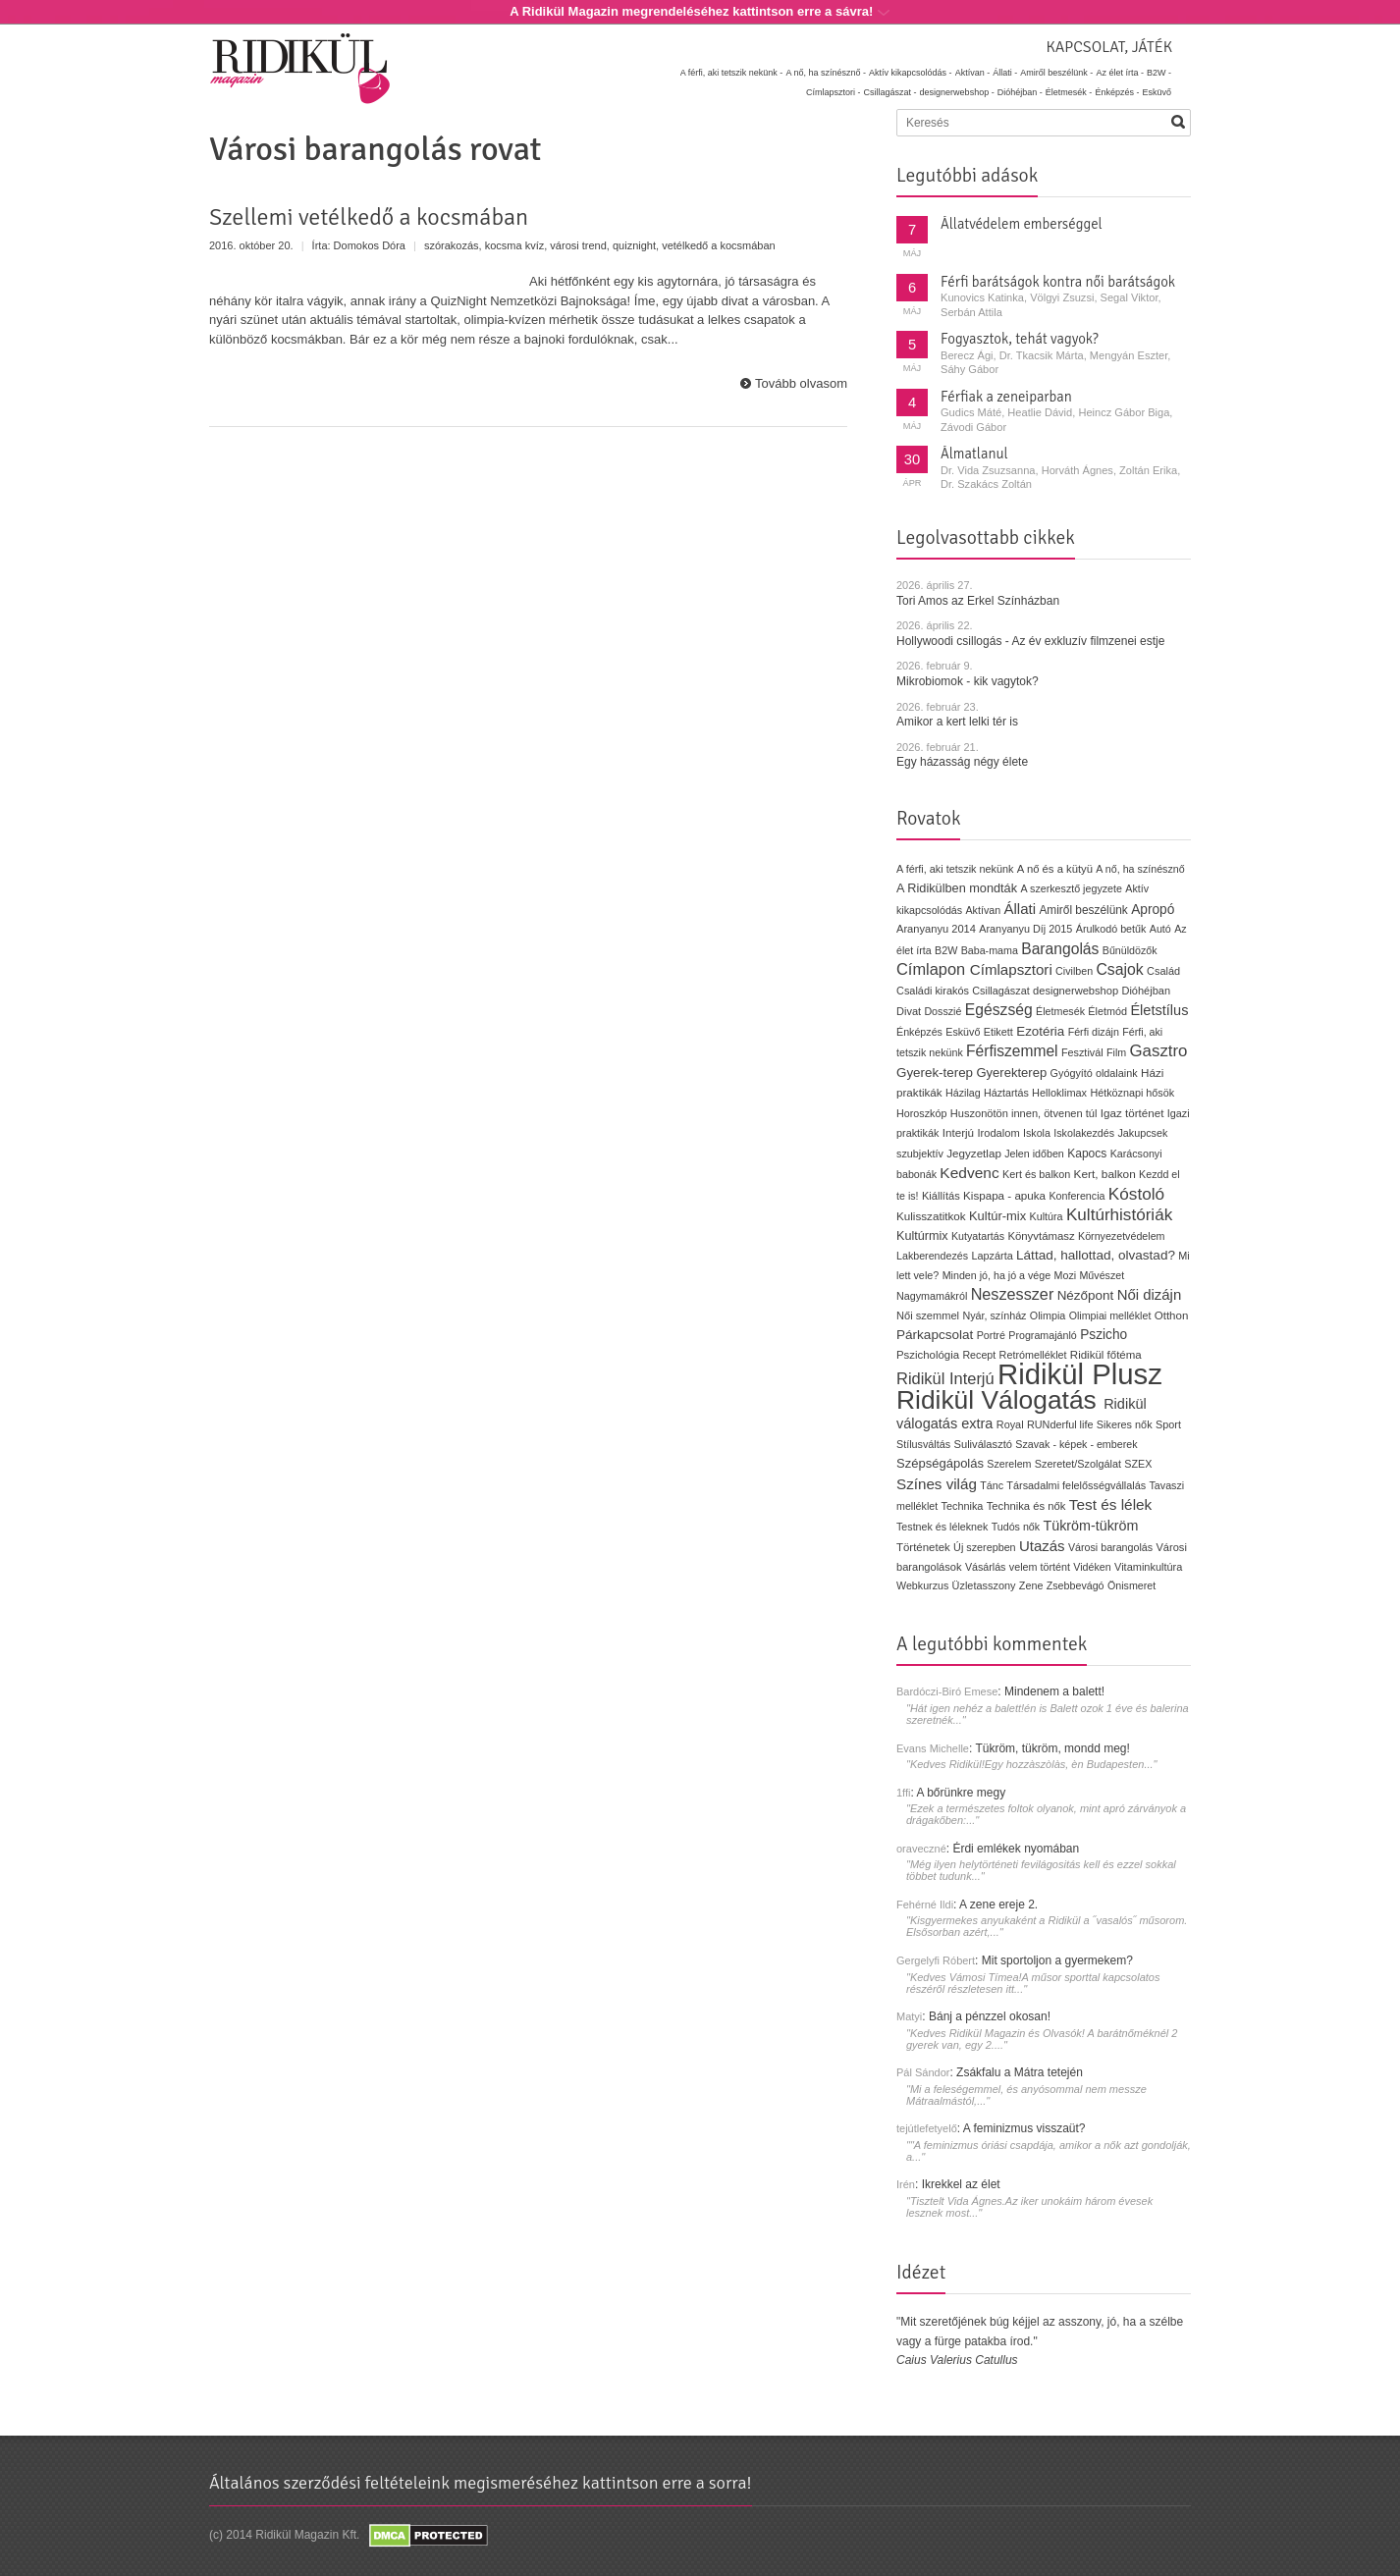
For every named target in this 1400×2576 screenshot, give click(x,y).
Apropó (1152, 909)
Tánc (991, 1485)
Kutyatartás (977, 1236)
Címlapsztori (1011, 969)
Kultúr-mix (997, 1215)
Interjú (958, 1132)
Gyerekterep (1011, 1072)
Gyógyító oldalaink (1094, 1073)
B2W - (1159, 73)
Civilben (1074, 971)
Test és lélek (1111, 1504)
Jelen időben (1034, 1153)
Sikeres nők (1125, 1424)
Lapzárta (991, 1255)
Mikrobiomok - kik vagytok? (967, 681)
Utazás (1042, 1545)
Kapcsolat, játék (1109, 47)
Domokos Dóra (369, 245)
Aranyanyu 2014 (936, 929)
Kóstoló (1136, 1194)
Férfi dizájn (1093, 1032)
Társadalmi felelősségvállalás (1076, 1485)
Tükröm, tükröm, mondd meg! (1052, 1748)
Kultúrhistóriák (1119, 1215)
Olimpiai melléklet (1110, 1315)
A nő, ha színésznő (1140, 869)
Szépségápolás (940, 1463)
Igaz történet (1132, 1112)
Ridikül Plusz (1079, 1374)
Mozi (1065, 1275)
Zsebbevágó (1075, 1585)
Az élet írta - (1120, 73)
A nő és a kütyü (1055, 869)
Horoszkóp (921, 1113)
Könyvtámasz (1040, 1236)
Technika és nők (1026, 1506)
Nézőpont (1085, 1295)
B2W (946, 950)
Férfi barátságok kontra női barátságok (1058, 282)
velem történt (1039, 1567)
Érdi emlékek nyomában (1015, 1848)
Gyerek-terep (934, 1072)
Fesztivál (1082, 1052)
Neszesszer (1012, 1294)
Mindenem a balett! (1054, 1691)
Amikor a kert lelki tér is (957, 721)
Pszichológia (927, 1355)
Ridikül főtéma (1106, 1355)
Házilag (963, 1093)
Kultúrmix (922, 1236)
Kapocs (1088, 1153)
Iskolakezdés (1083, 1133)
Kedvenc (969, 1172)
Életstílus (1159, 1010)
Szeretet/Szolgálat (1078, 1464)
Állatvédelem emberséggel (1022, 224)
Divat (908, 1011)
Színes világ (936, 1484)
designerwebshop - (957, 92)
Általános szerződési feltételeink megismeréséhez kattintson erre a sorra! (480, 2483)
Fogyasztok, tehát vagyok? (1020, 339)
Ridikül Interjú (945, 1378)
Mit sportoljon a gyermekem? (1057, 1960)
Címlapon (933, 969)
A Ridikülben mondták (958, 888)
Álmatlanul (974, 453)
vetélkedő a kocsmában (719, 245)
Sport (1168, 1424)
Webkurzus (922, 1585)
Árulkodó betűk (1111, 929)
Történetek (923, 1547)
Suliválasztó (982, 1444)
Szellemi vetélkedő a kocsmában (368, 217)
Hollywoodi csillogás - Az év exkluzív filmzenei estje (1030, 641)
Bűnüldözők (1130, 950)
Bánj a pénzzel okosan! (989, 2016)
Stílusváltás (923, 1444)
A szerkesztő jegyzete (1071, 888)
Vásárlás (985, 1567)
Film (1116, 1052)
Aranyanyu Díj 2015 (1025, 929)
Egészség (999, 1009)
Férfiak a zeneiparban (1006, 396)
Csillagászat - (890, 92)
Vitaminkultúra (1148, 1567)
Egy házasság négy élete (962, 762)
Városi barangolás (1110, 1547)
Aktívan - (973, 73)
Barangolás (1060, 948)
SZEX (1138, 1464)
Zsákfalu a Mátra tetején (1019, 2072)
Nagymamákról (931, 1296)
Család (1163, 971)
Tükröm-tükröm (1090, 1525)
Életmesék (1060, 1011)
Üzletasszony (984, 1585)
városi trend (578, 245)
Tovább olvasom (801, 383)
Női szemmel (927, 1315)
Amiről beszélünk (1083, 910)
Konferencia (1076, 1196)
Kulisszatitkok (931, 1215)
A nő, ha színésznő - (825, 73)
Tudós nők (1016, 1526)
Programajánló (1042, 1335)
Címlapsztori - (833, 92)
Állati (1019, 908)
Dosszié (942, 1011)
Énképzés (919, 1032)
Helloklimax (1059, 1093)
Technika (963, 1506)
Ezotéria (1040, 1031)
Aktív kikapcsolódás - (910, 73)
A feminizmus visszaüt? (1024, 2128)
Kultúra (1045, 1216)
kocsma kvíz (515, 245)
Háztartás (1006, 1093)
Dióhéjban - (1020, 92)
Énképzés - (1117, 92)
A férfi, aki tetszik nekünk (955, 869)
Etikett (998, 1032)
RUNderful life (1060, 1424)
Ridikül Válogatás (1000, 1400)
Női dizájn (1149, 1294)
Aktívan (982, 910)
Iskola (1036, 1133)
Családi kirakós (932, 990)
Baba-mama (989, 950)
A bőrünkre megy (961, 1792)
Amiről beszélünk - (1056, 73)
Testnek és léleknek (942, 1526)
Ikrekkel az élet (961, 2184)
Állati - (1005, 73)
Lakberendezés (932, 1255)
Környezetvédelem (1121, 1236)
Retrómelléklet (1033, 1355)
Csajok (1119, 969)
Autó (1160, 929)
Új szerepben (984, 1547)
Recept (979, 1355)
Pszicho (1103, 1334)
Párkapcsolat (934, 1334)
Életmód (1107, 1011)
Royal (1010, 1424)
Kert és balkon (1036, 1174)
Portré (991, 1335)
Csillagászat (1000, 990)
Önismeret (1131, 1585)
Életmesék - (1069, 92)
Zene (1031, 1585)
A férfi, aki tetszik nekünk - (731, 73)
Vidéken (1091, 1567)
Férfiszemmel (1011, 1051)
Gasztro (1159, 1051)
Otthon (1172, 1315)
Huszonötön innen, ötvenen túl (1024, 1113)
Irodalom (998, 1133)
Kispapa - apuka (1004, 1195)
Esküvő (1156, 92)
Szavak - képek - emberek (1076, 1444)
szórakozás (451, 245)
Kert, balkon (1105, 1174)
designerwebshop (1075, 990)
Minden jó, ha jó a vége (996, 1275)
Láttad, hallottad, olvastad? (1095, 1255)
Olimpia (1047, 1315)
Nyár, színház (994, 1315)
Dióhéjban (1145, 990)
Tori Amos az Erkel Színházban (977, 601)
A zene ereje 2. (998, 1904)
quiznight (634, 245)
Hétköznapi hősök (1132, 1093)
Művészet (1101, 1275)
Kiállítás (941, 1196)
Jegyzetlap (973, 1153)
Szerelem (1009, 1464)
